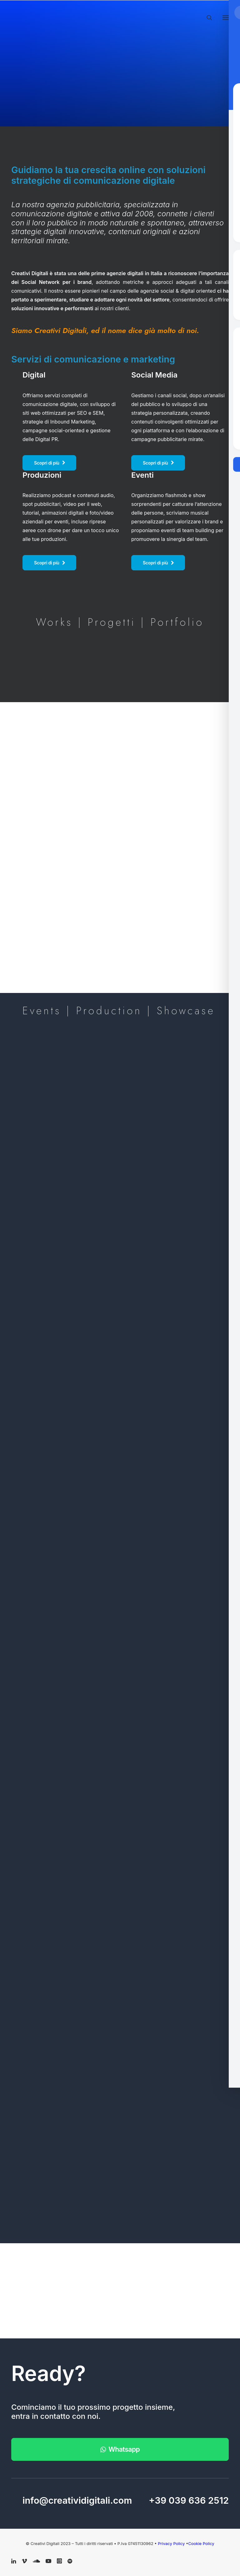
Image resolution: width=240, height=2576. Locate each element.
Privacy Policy (172, 2543)
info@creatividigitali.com (77, 2500)
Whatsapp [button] (120, 2449)
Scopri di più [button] (49, 462)
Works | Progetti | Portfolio (120, 622)
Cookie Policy (201, 2543)
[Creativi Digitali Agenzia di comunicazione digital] (120, 16)
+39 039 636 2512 (189, 2500)
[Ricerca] (206, 17)
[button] (225, 17)
